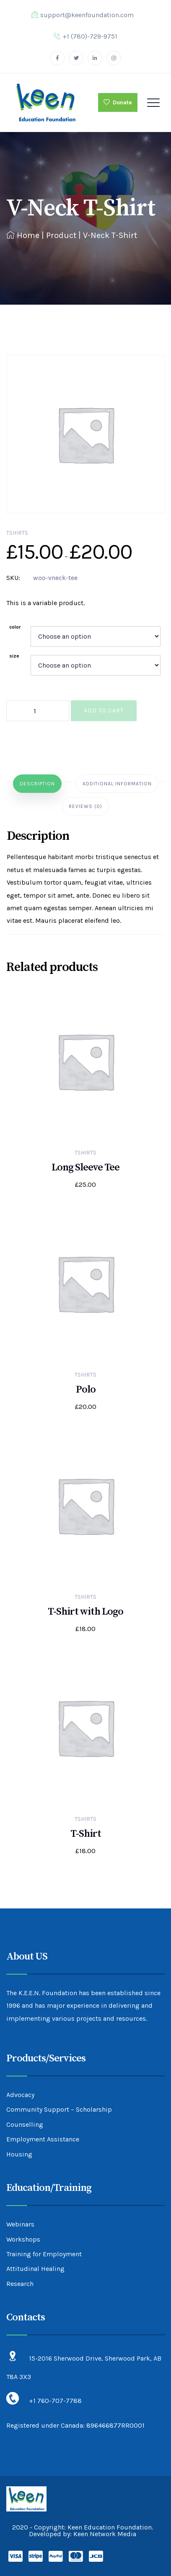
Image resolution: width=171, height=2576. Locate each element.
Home (22, 235)
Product (61, 235)
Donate (118, 102)
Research (20, 2284)
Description (37, 784)
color (15, 627)
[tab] (37, 783)
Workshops (23, 2239)
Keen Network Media (104, 2534)
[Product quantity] (37, 710)
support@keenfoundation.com (82, 14)
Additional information (117, 784)
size (14, 656)
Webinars (20, 2224)
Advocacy (20, 2095)
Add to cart (104, 710)
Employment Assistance (42, 2139)
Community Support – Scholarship (59, 2109)
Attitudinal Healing (35, 2269)
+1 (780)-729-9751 (85, 36)
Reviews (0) (85, 806)
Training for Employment (44, 2254)
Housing (19, 2154)
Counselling (24, 2124)
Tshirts (17, 532)
